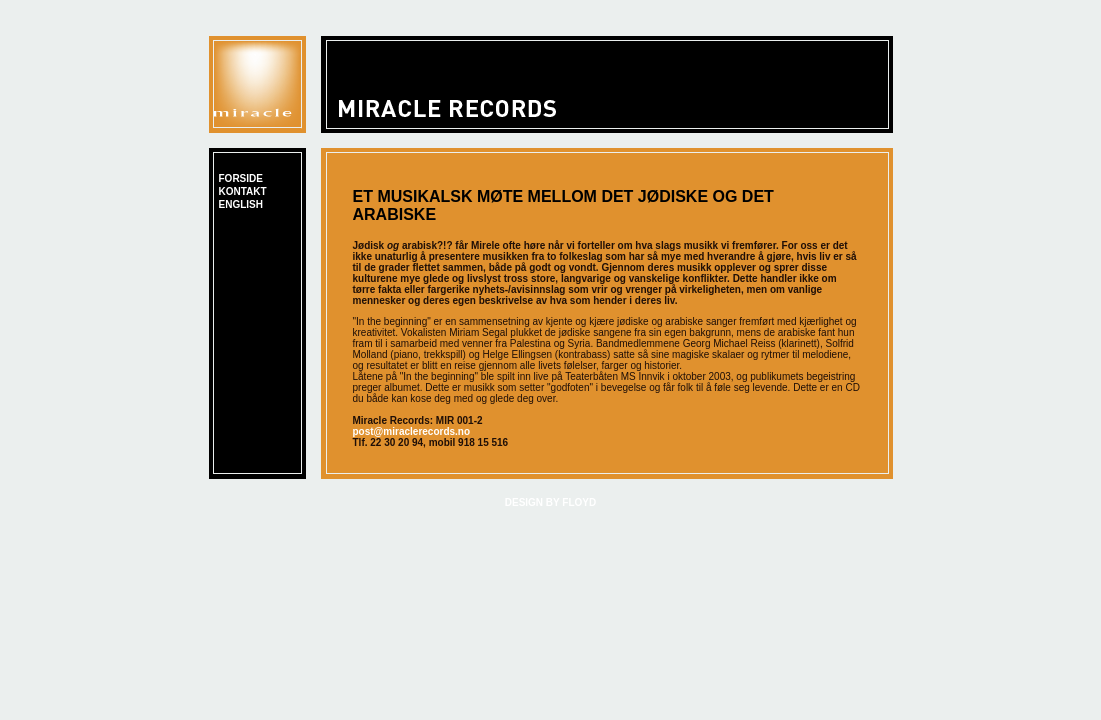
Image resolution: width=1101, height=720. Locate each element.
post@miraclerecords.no (412, 431)
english (241, 204)
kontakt (243, 191)
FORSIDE (241, 178)
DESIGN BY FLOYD (551, 502)
